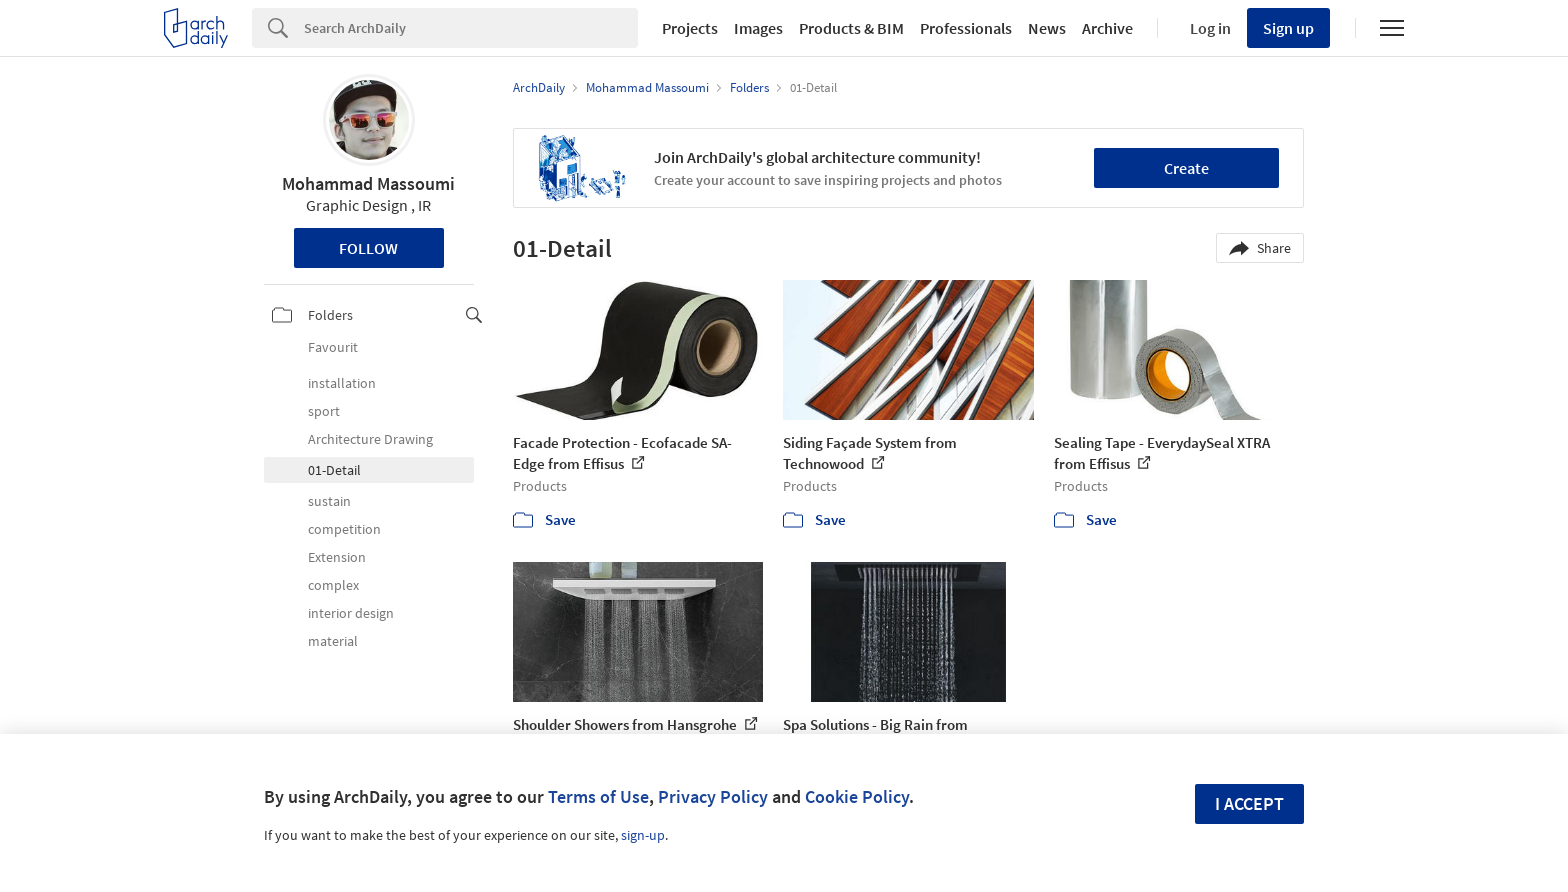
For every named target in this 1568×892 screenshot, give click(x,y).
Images (758, 28)
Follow (368, 248)
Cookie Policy (857, 796)
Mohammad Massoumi (368, 183)
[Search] (471, 28)
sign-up (643, 835)
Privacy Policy (713, 796)
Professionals (966, 28)
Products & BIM (851, 28)
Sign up (1288, 28)
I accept (1249, 803)
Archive (1107, 28)
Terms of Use (598, 796)
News (1047, 28)
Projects (690, 28)
